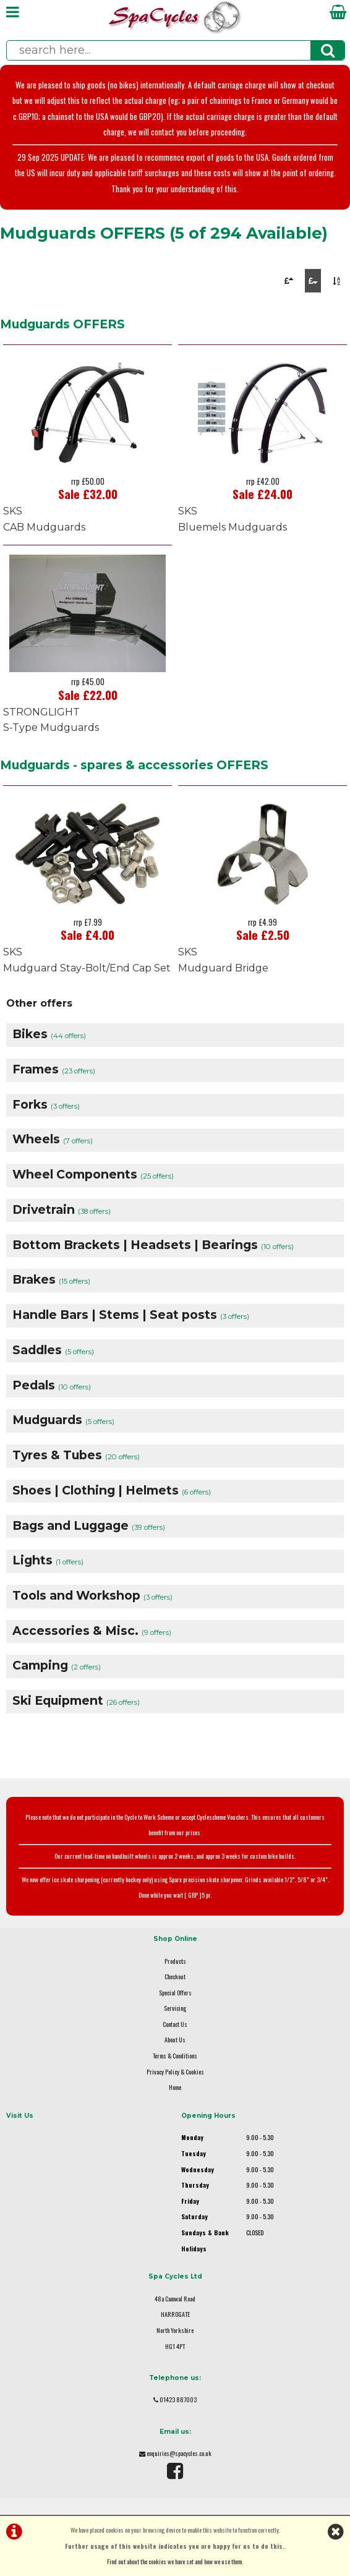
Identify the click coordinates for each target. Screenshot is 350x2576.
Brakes (51, 1279)
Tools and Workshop (92, 1595)
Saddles (53, 1349)
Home (175, 2087)
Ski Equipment (76, 1700)
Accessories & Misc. (91, 1630)
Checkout (175, 1976)
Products (175, 1961)
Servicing (175, 2008)
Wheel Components (93, 1174)
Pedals (51, 1385)
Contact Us (175, 2024)
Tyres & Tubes (76, 1455)
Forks (46, 1104)
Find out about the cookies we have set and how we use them (174, 2561)
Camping (56, 1665)
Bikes (49, 1033)
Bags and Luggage (88, 1525)
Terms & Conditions (175, 2055)
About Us (175, 2039)
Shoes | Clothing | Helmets (111, 1490)
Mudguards (63, 1419)
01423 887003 (178, 2399)
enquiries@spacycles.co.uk (179, 2453)
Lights (47, 1560)
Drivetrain (61, 1209)
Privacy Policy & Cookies (175, 2071)
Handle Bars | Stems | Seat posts (130, 1314)
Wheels (52, 1139)
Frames (53, 1069)
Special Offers (175, 1992)
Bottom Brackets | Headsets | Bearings (153, 1244)
